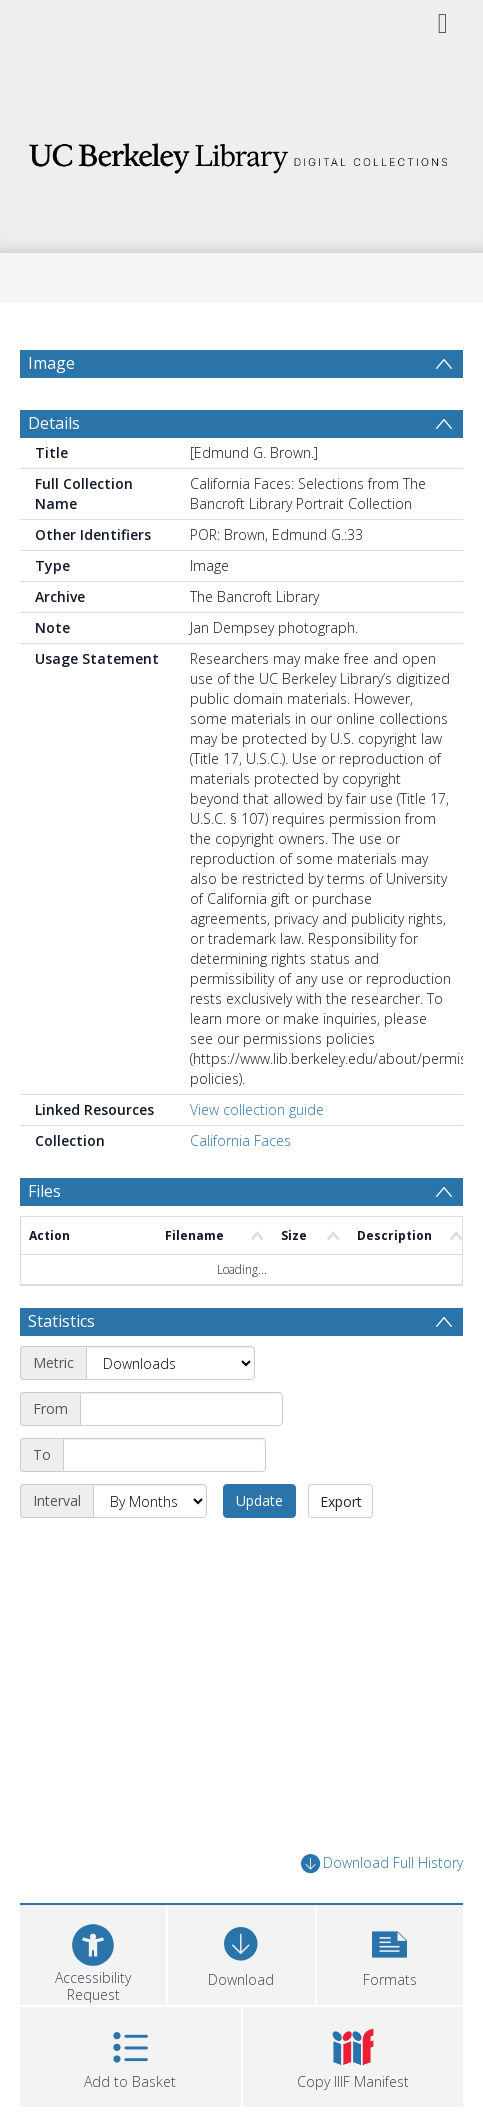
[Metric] (170, 1363)
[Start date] (181, 1409)
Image (51, 363)
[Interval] (150, 1501)
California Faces (240, 1140)
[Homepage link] (241, 152)
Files (44, 1191)
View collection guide (257, 1109)
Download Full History (382, 1863)
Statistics (61, 1321)
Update (259, 1500)
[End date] (164, 1455)
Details (54, 423)
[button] (390, 1952)
